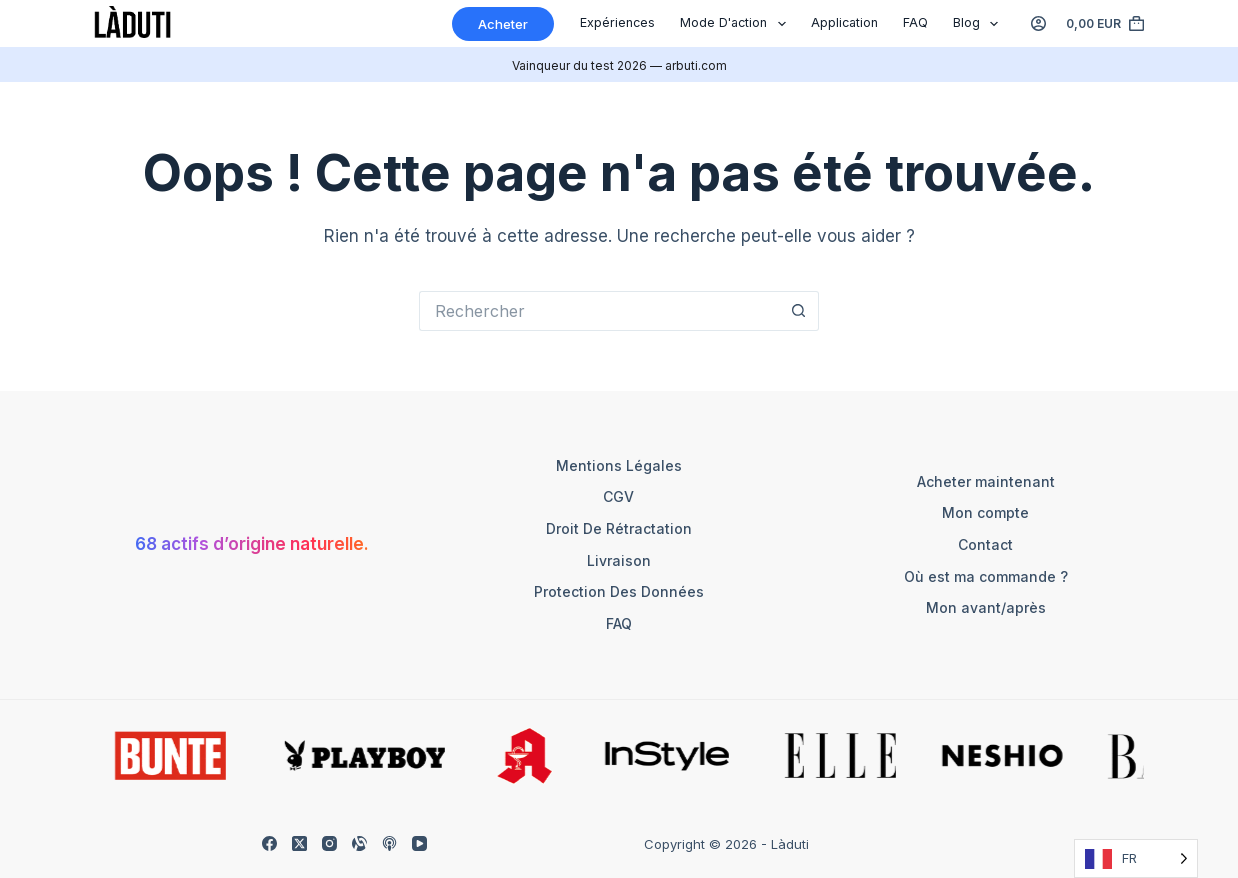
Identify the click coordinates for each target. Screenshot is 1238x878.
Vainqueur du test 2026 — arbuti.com (619, 65)
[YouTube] (419, 843)
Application (844, 22)
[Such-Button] (799, 311)
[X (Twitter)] (299, 843)
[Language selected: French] (1136, 858)
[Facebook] (269, 843)
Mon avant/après (986, 607)
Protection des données (619, 591)
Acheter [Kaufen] (503, 24)
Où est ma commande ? (986, 576)
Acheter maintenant (986, 481)
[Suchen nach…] (599, 311)
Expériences (617, 22)
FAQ (915, 22)
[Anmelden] (1038, 23)
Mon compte (985, 512)
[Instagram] (329, 843)
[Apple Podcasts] (389, 843)
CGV (618, 496)
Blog (980, 24)
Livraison (619, 560)
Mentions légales (619, 465)
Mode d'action (737, 24)
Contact (985, 544)
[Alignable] (359, 843)
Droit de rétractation (619, 528)
